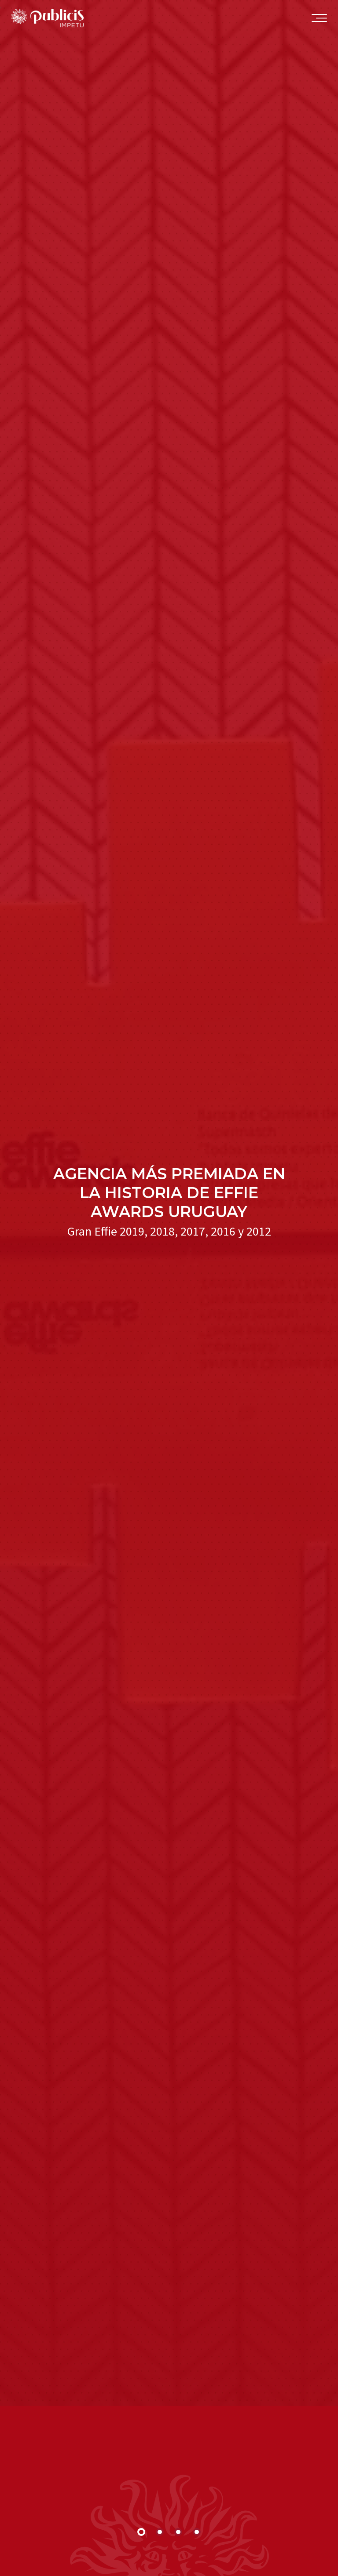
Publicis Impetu (47, 20)
